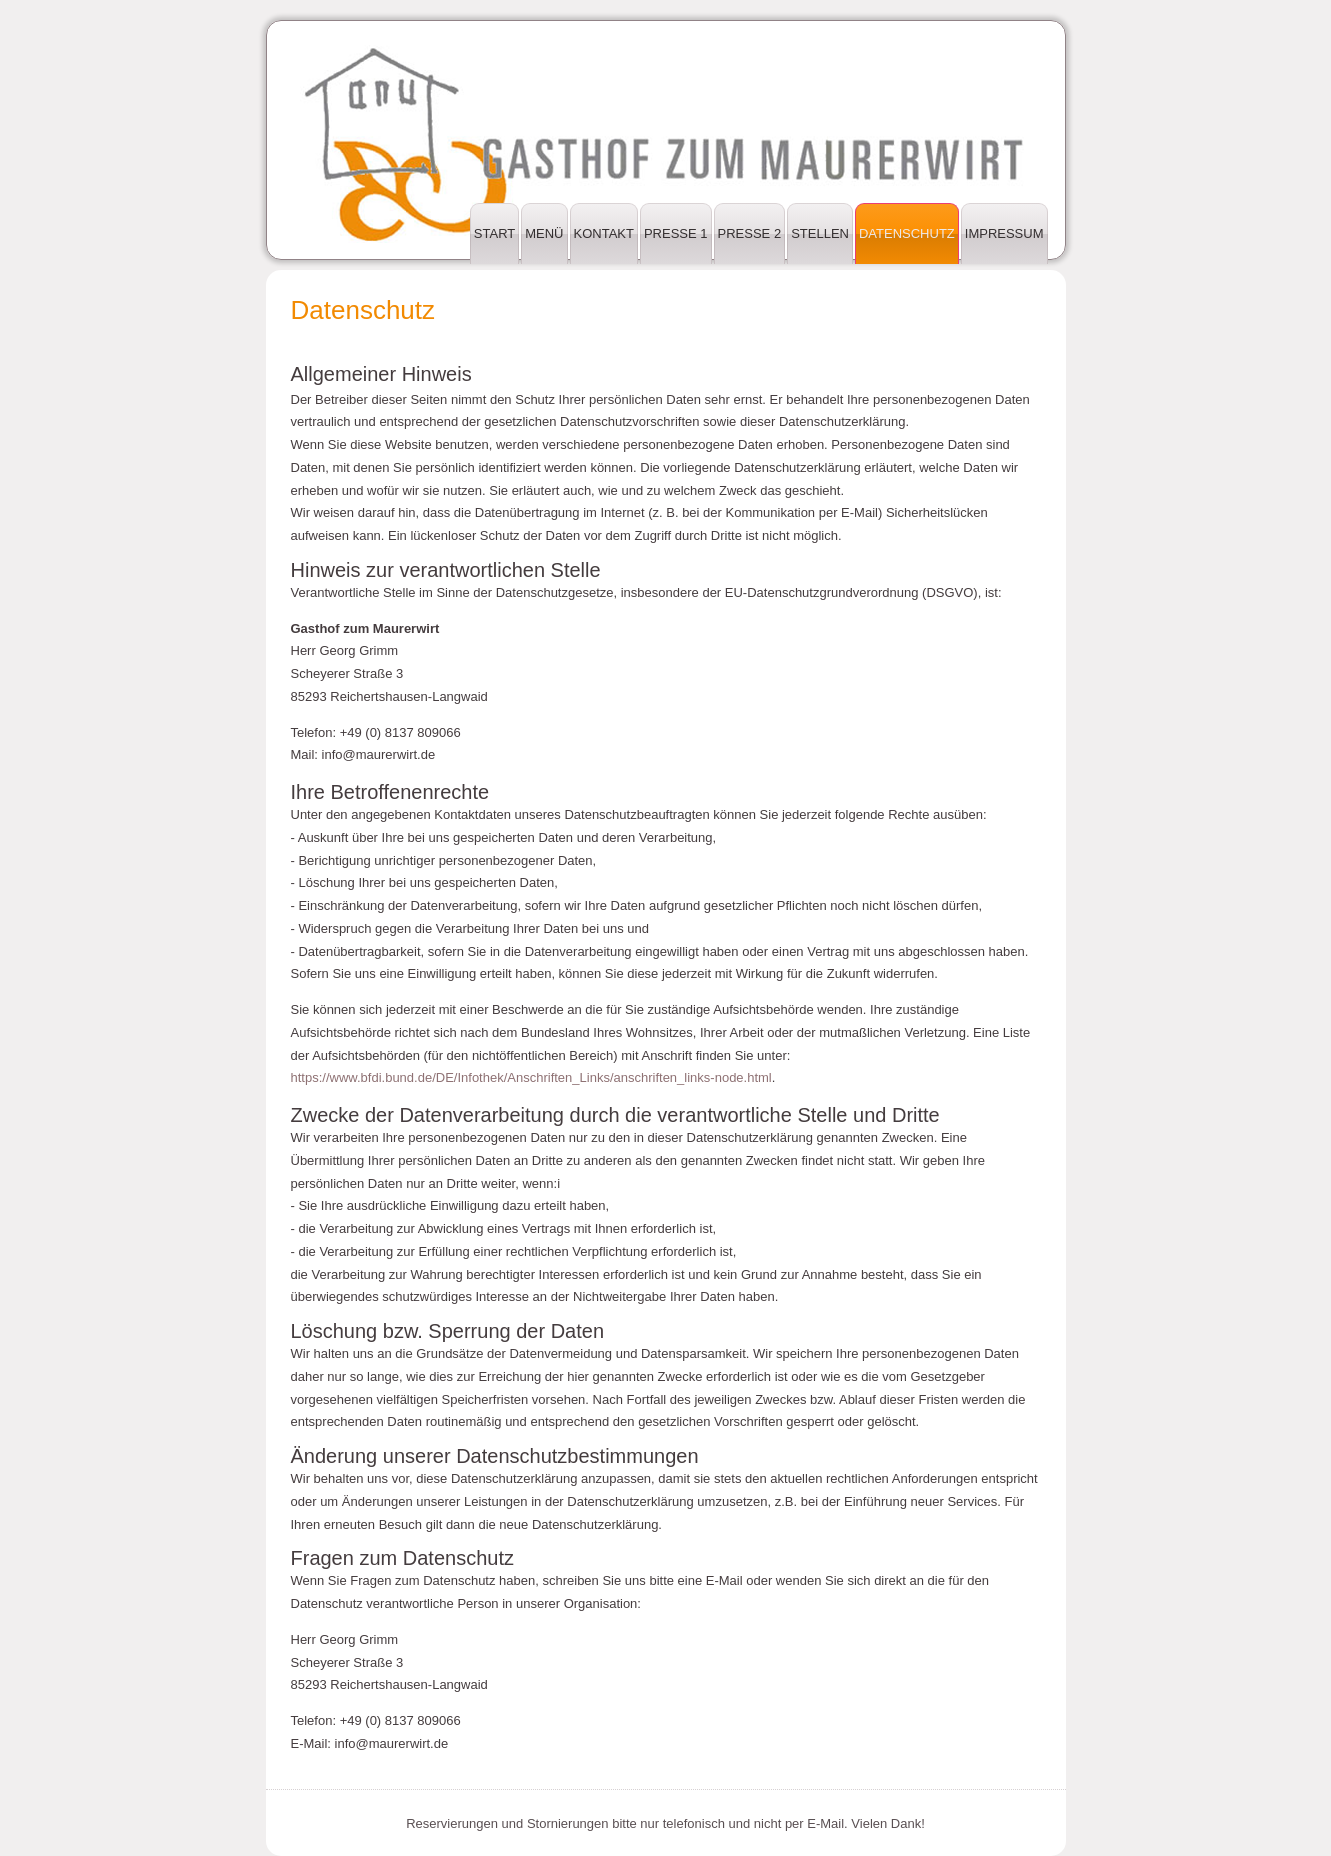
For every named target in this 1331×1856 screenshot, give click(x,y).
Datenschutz (907, 233)
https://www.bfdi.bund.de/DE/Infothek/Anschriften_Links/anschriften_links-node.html (531, 1077)
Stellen (820, 233)
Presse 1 (676, 233)
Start (494, 233)
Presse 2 (750, 233)
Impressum (1004, 233)
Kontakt (604, 233)
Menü (544, 233)
